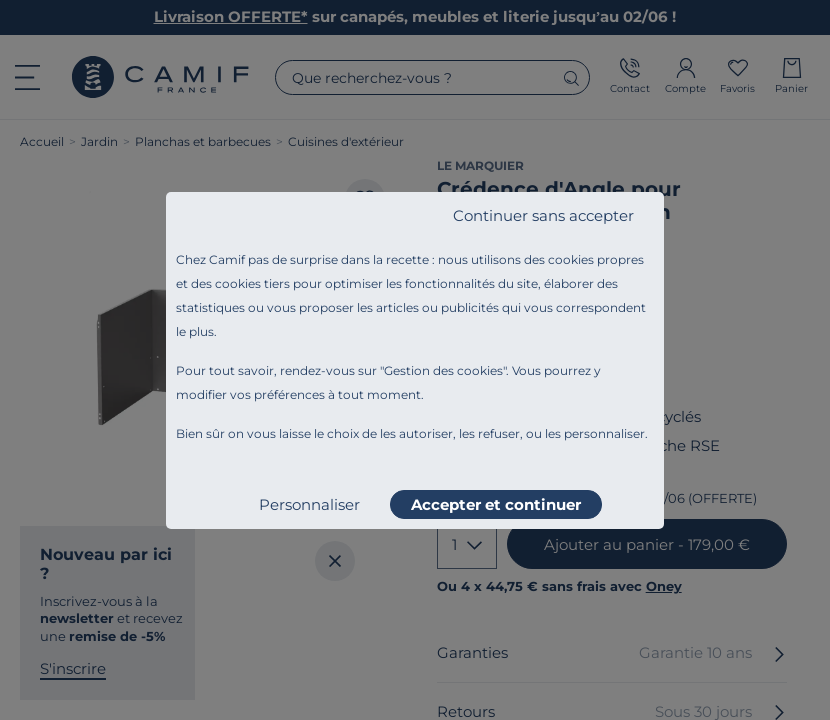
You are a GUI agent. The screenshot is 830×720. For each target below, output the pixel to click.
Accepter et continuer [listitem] (496, 504)
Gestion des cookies (443, 370)
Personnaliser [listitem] (309, 504)
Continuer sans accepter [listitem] (543, 215)
